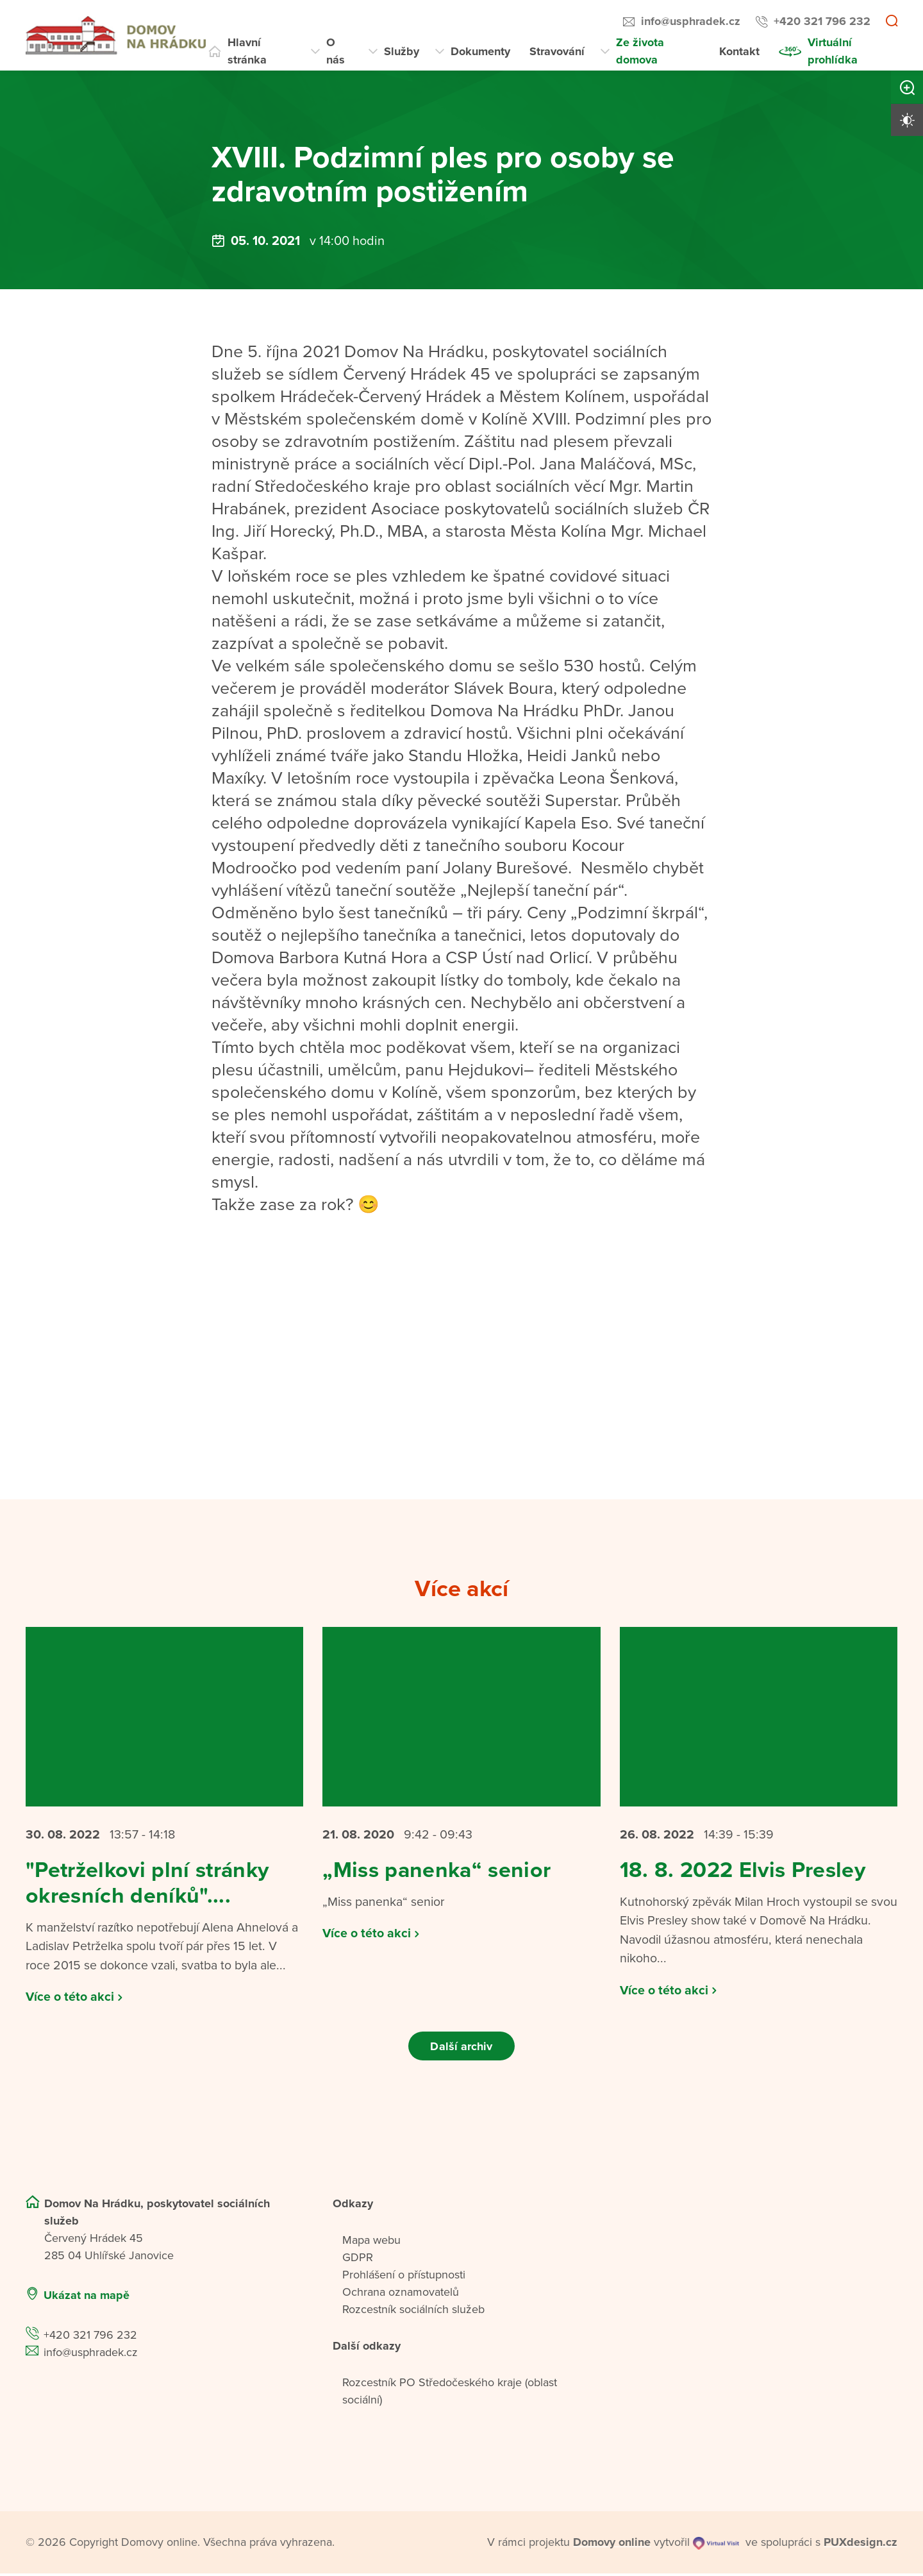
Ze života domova (640, 51)
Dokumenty (480, 51)
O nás (335, 51)
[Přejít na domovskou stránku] (116, 35)
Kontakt (739, 51)
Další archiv (461, 2048)
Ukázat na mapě (86, 2298)
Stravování (557, 51)
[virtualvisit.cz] (716, 2545)
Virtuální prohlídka (833, 51)
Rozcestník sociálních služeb (413, 2312)
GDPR (357, 2260)
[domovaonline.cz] (612, 2545)
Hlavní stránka (247, 51)
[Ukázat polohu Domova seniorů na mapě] (231, 2298)
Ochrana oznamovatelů (400, 2294)
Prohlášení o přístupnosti (403, 2277)
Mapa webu (371, 2242)
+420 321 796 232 (822, 21)
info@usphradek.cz (690, 21)
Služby (401, 51)
